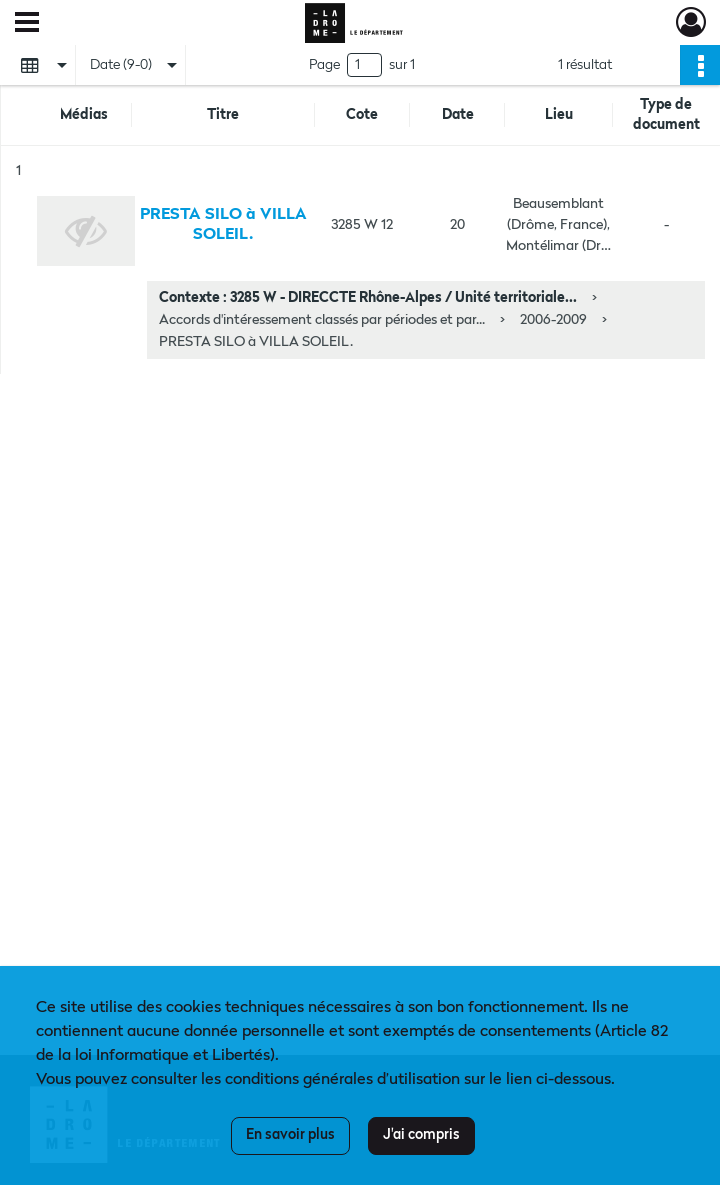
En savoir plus (290, 1135)
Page (324, 65)
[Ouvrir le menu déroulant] (27, 24)
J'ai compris (421, 1135)
